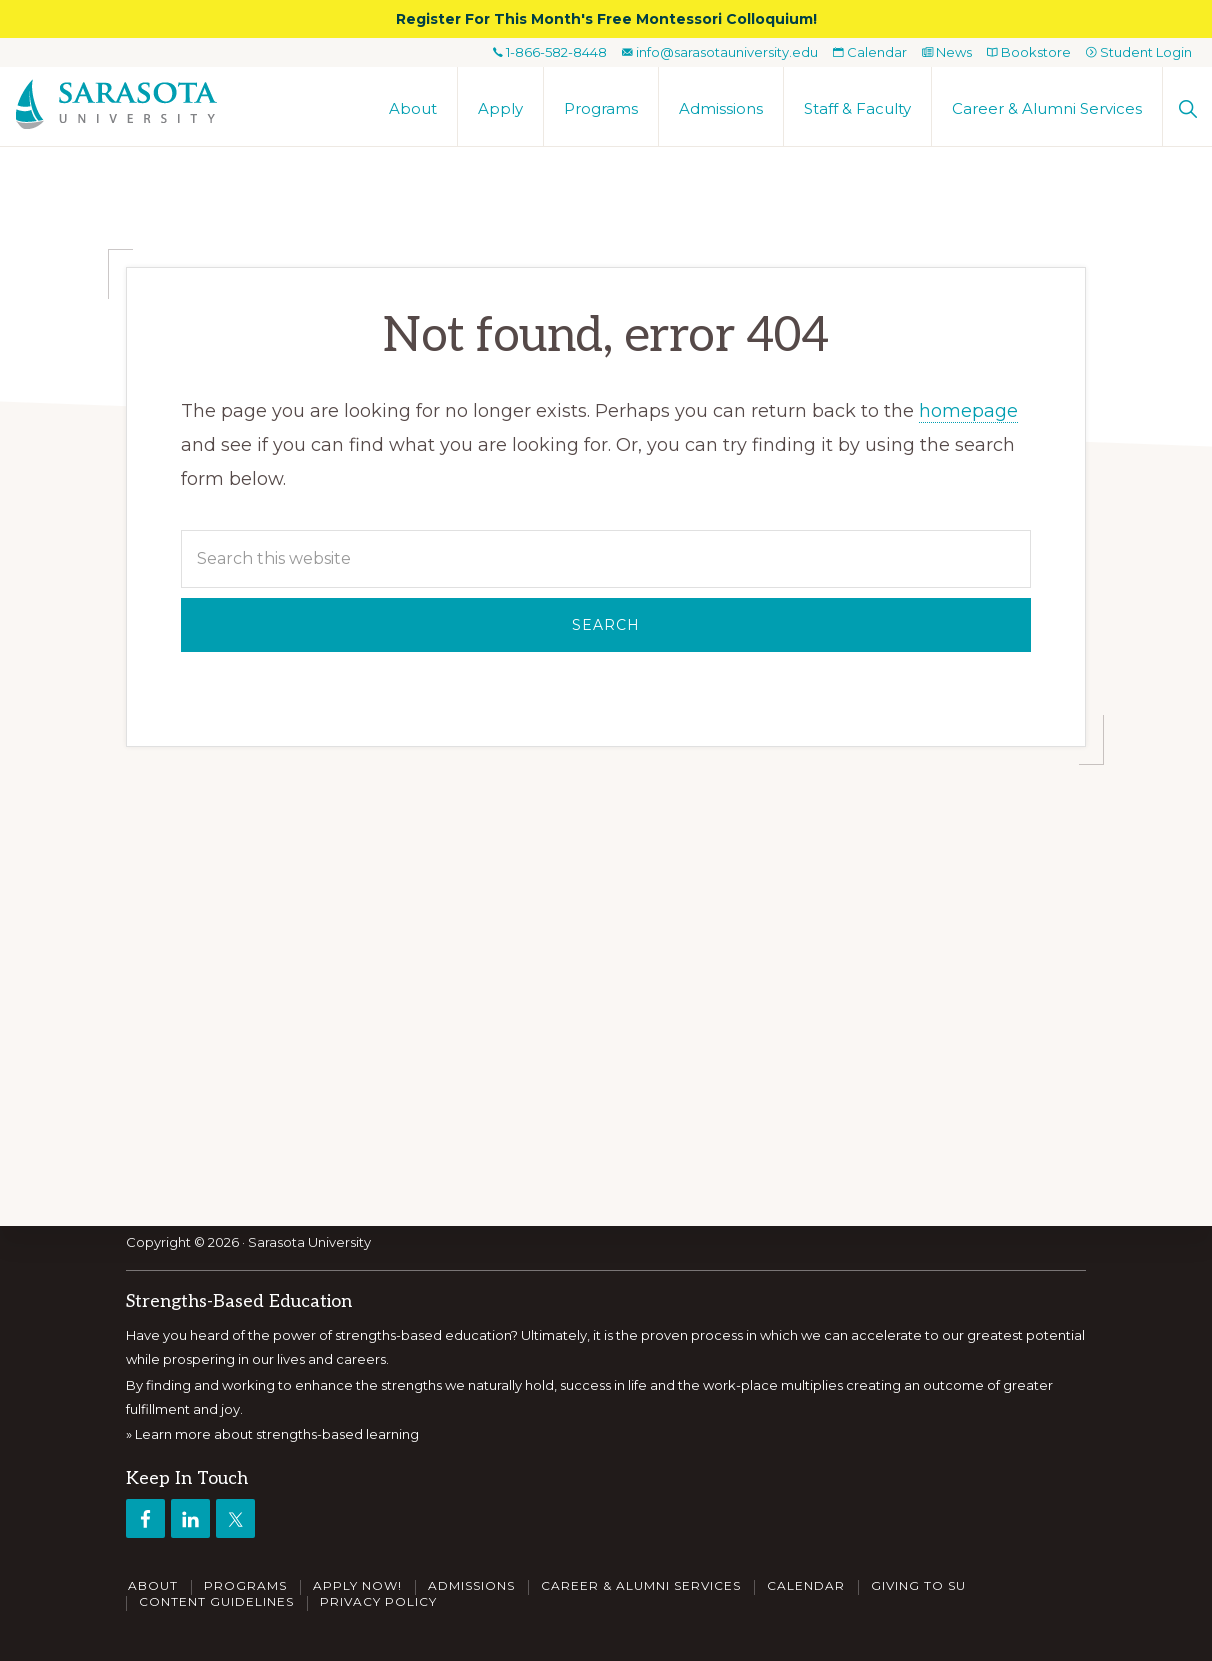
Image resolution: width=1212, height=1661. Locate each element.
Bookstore (1029, 52)
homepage (968, 411)
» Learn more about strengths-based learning (272, 1435)
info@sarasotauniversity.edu (720, 52)
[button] (1187, 106)
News (947, 52)
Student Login (1139, 52)
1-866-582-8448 (550, 52)
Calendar (870, 52)
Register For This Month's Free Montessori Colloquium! (606, 19)
